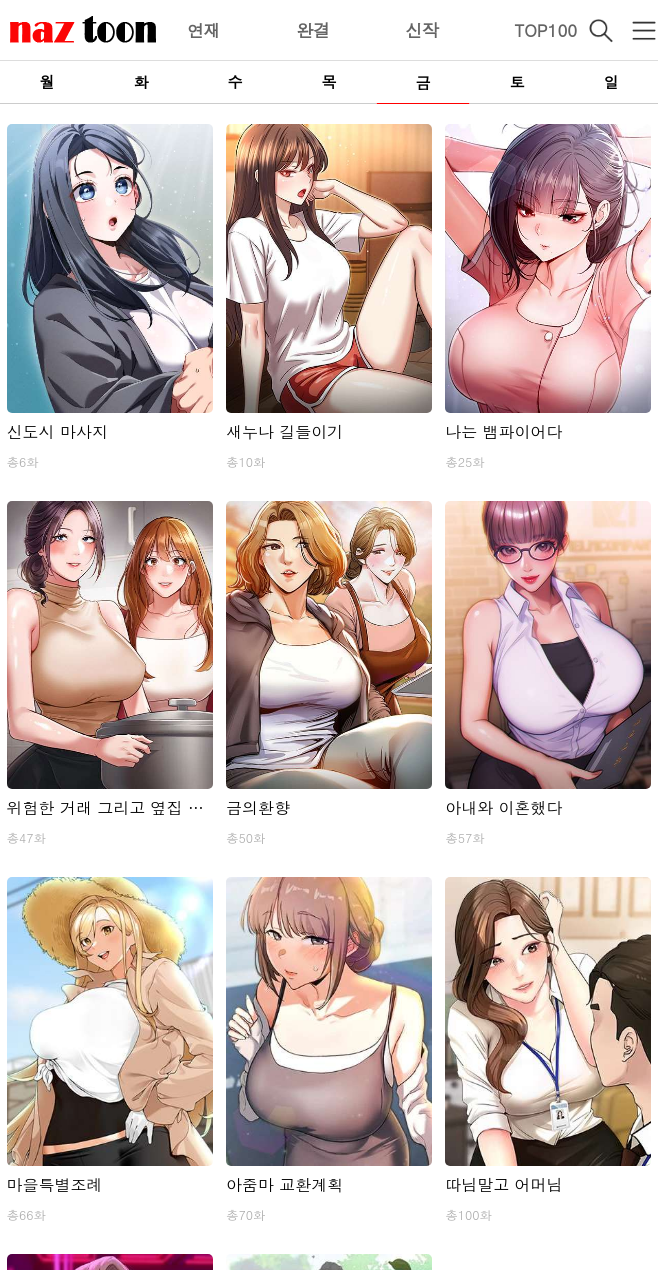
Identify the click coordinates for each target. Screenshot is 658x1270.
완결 (313, 30)
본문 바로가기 (0, 0)
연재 (204, 30)
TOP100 (545, 30)
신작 (422, 30)
